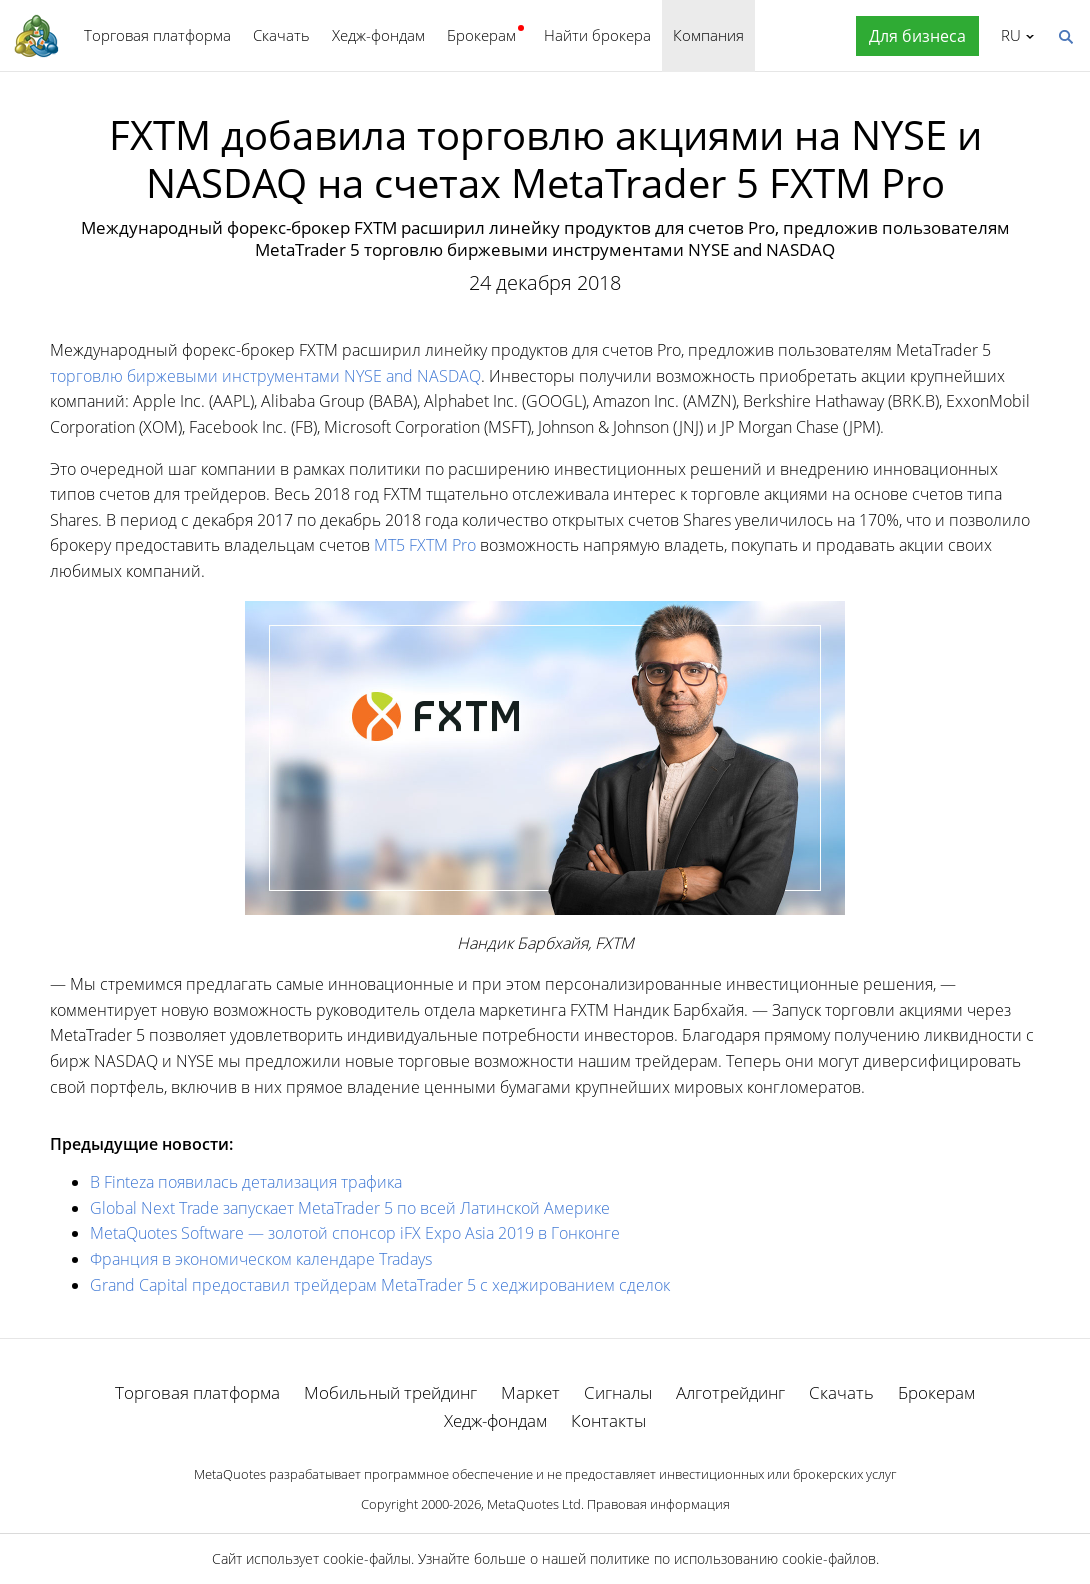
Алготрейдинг (730, 1392)
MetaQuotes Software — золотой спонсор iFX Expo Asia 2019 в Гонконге (355, 1233)
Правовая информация (658, 1504)
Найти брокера (597, 35)
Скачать (281, 35)
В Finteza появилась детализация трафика (246, 1182)
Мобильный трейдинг (390, 1392)
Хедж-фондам (378, 35)
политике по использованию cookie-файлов (733, 1558)
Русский (1007, 35)
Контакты (608, 1420)
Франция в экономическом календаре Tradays (261, 1259)
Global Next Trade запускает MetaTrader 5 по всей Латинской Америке (350, 1208)
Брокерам (481, 35)
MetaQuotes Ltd (534, 1504)
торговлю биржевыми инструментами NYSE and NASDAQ (265, 376)
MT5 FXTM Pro (425, 545)
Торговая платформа (157, 35)
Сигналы (618, 1392)
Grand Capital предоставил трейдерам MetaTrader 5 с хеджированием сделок (380, 1285)
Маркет (530, 1392)
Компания (708, 35)
